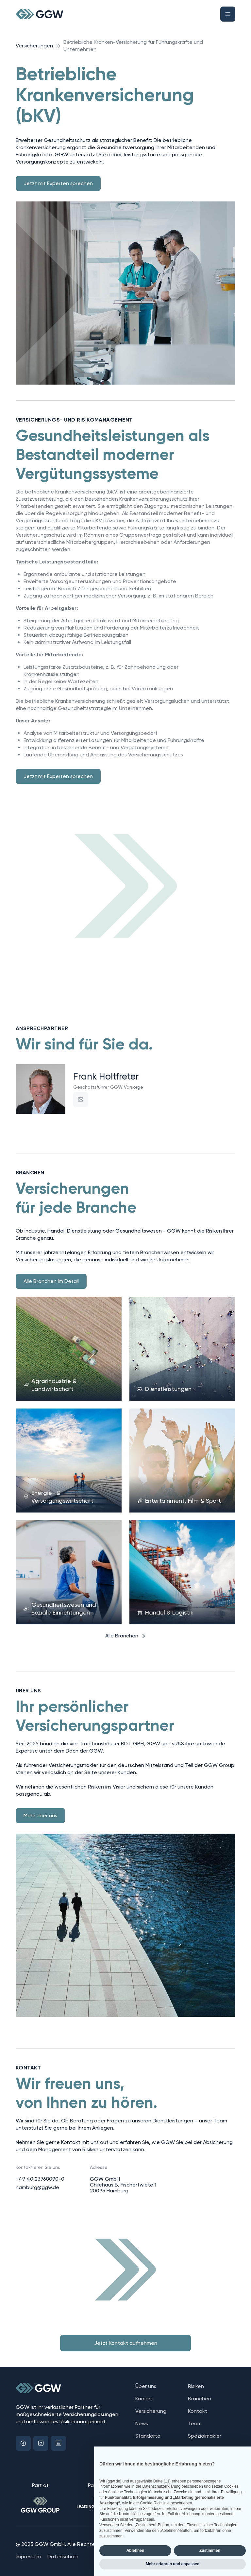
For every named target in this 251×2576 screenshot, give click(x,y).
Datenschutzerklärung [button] (161, 2486)
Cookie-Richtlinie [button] (155, 2503)
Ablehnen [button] (135, 2550)
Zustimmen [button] (209, 2550)
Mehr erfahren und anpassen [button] (172, 2564)
